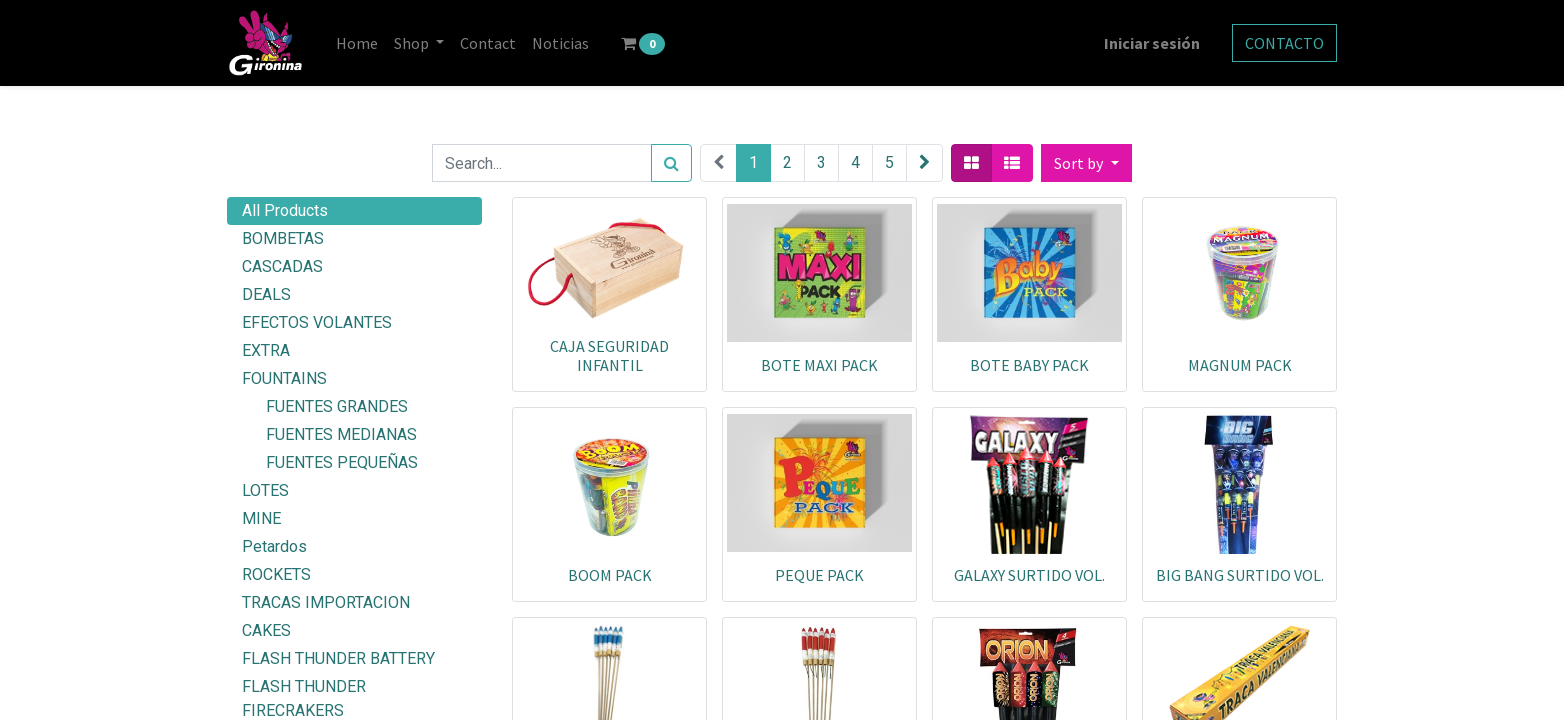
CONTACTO (1284, 43)
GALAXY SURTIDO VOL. (1029, 575)
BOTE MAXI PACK (819, 365)
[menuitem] (357, 43)
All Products (285, 210)
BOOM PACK (610, 575)
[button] (1086, 163)
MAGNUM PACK (1240, 365)
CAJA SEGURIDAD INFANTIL (609, 355)
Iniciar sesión (1152, 43)
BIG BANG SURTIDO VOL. (1240, 575)
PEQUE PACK (819, 575)
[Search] (671, 163)
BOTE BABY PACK (1029, 365)
